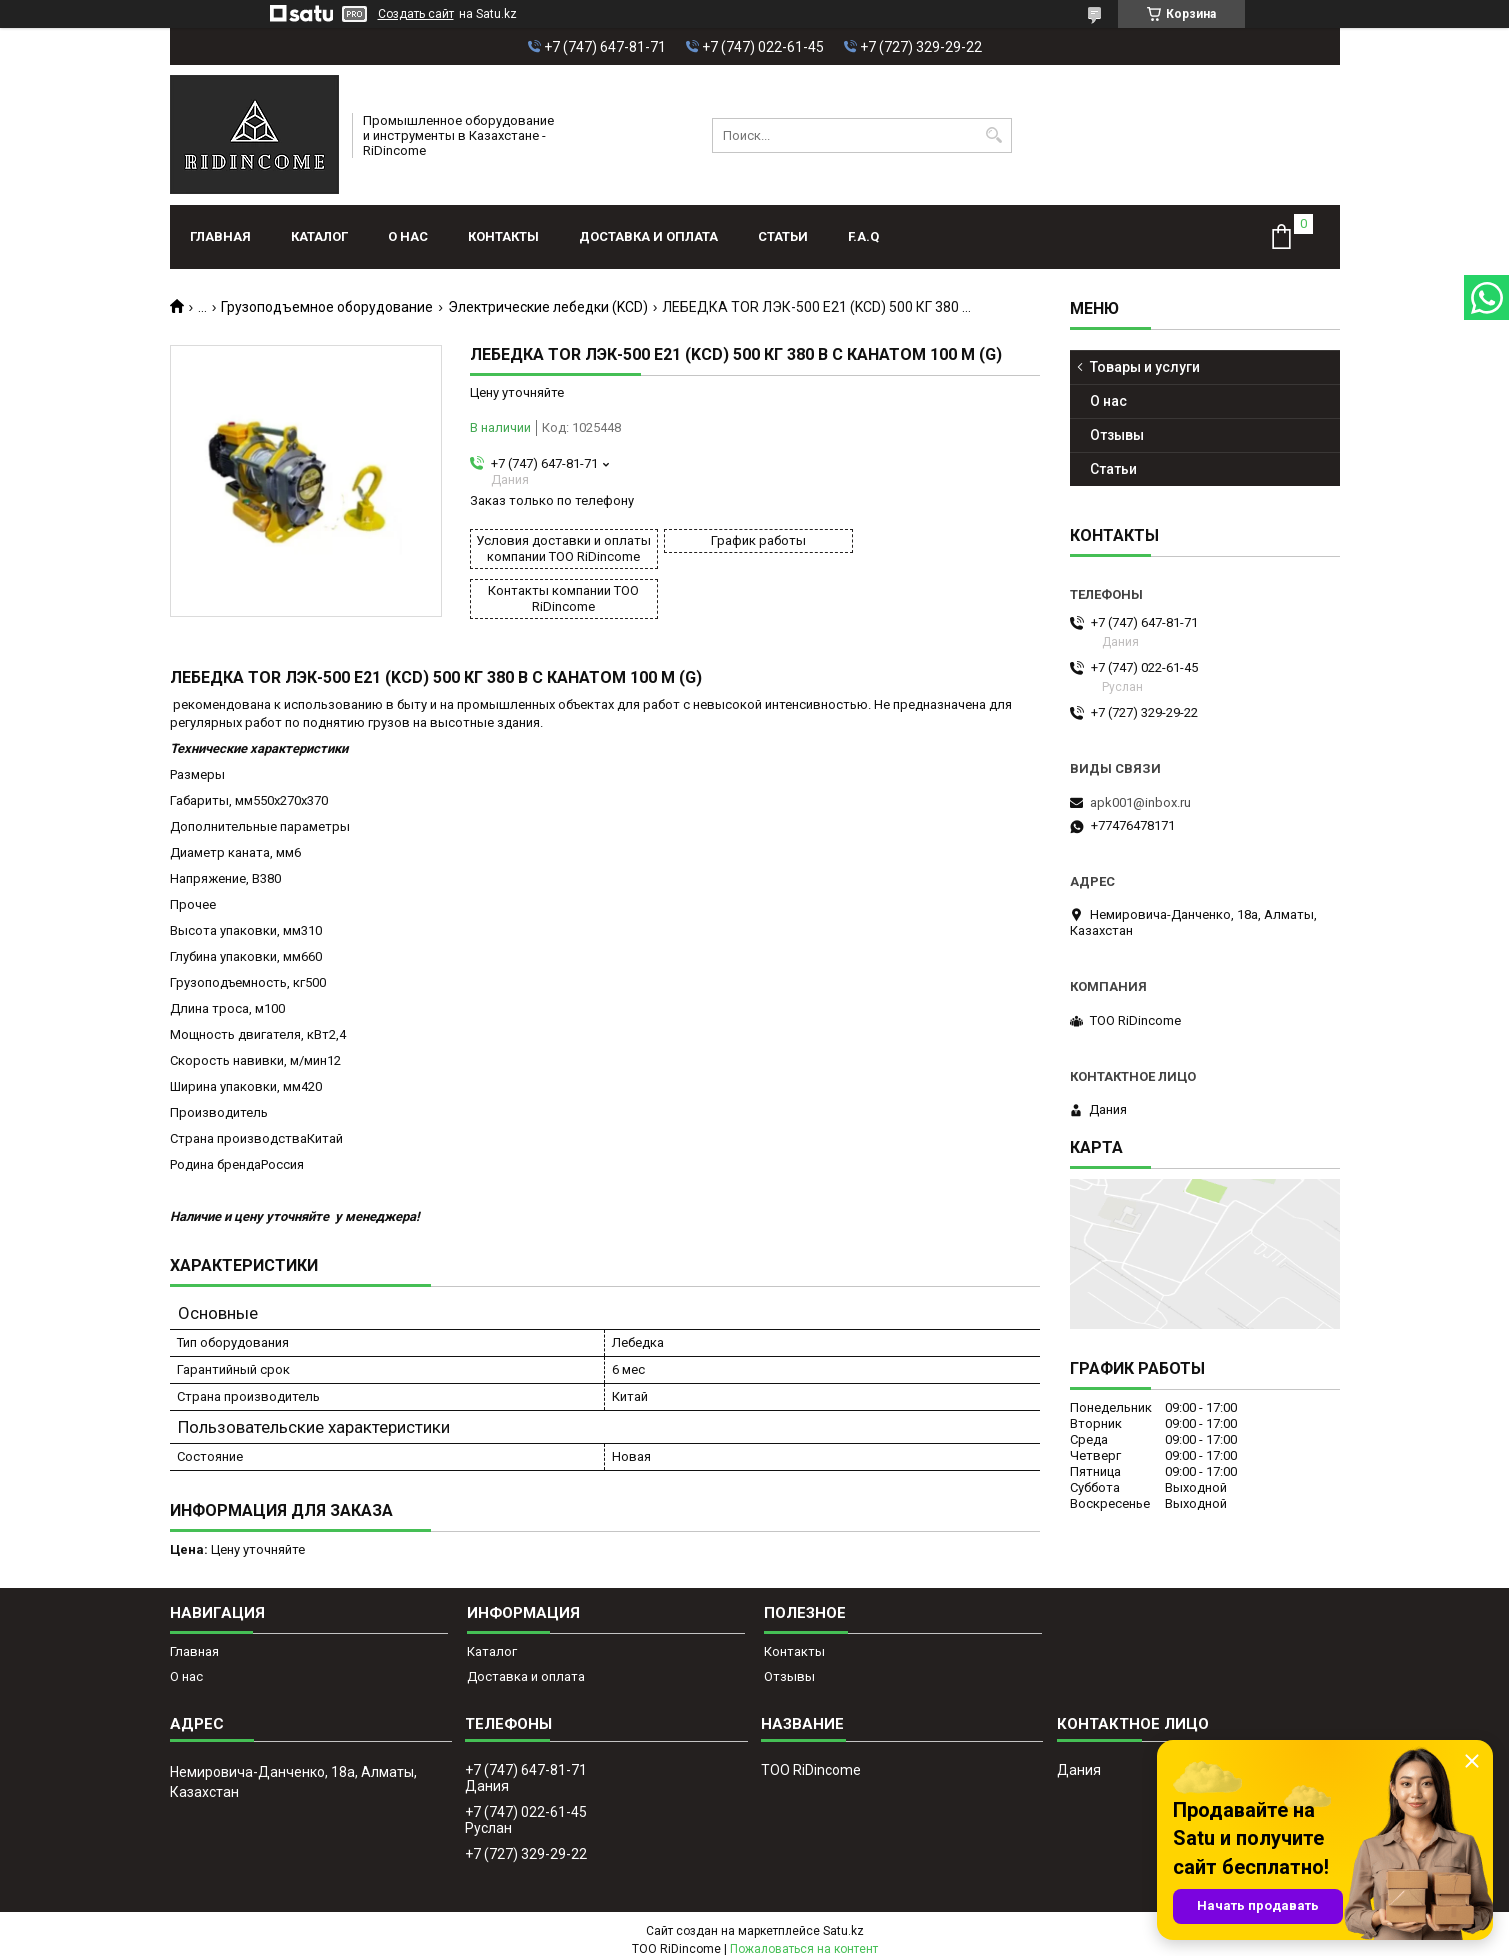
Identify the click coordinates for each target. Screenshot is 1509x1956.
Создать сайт (416, 14)
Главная (220, 236)
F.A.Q (863, 236)
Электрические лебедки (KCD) (548, 307)
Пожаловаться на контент (804, 1937)
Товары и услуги (1145, 367)
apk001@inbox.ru (1140, 802)
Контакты (503, 236)
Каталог (319, 236)
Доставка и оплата (648, 236)
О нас (408, 236)
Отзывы (1117, 435)
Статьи (783, 236)
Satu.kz (843, 1919)
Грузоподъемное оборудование (327, 307)
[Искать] (994, 135)
